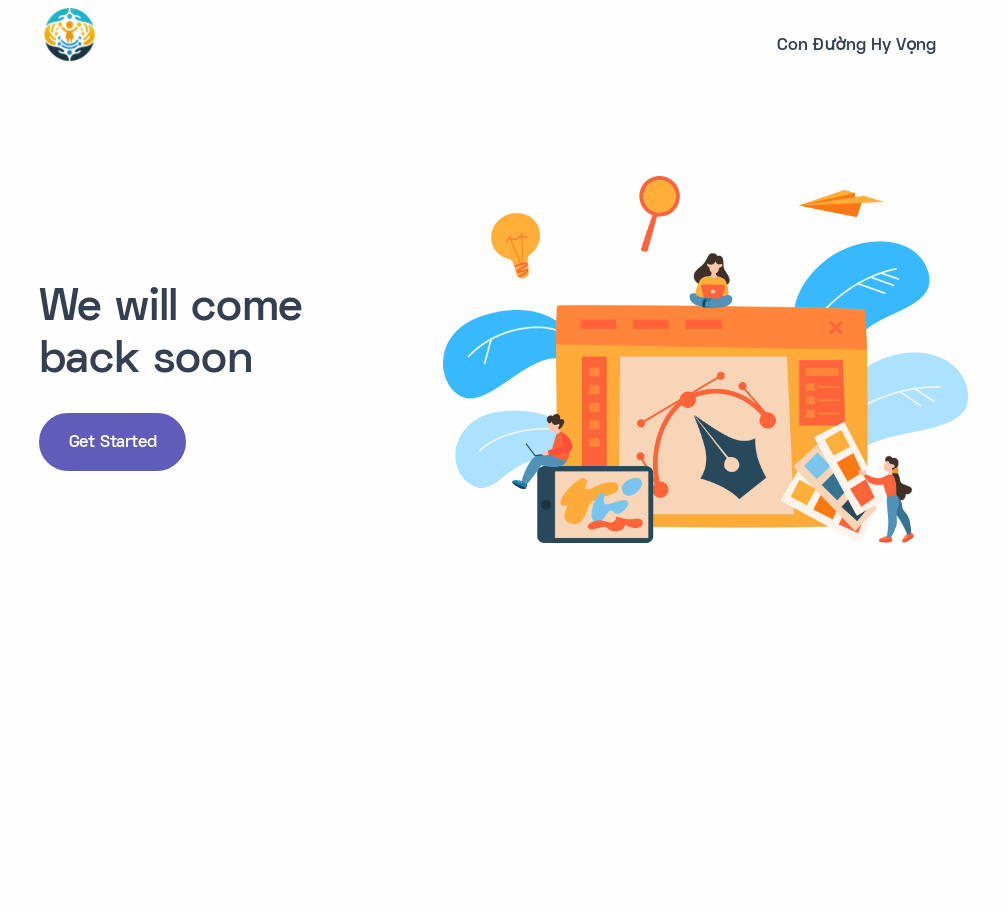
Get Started (113, 443)
